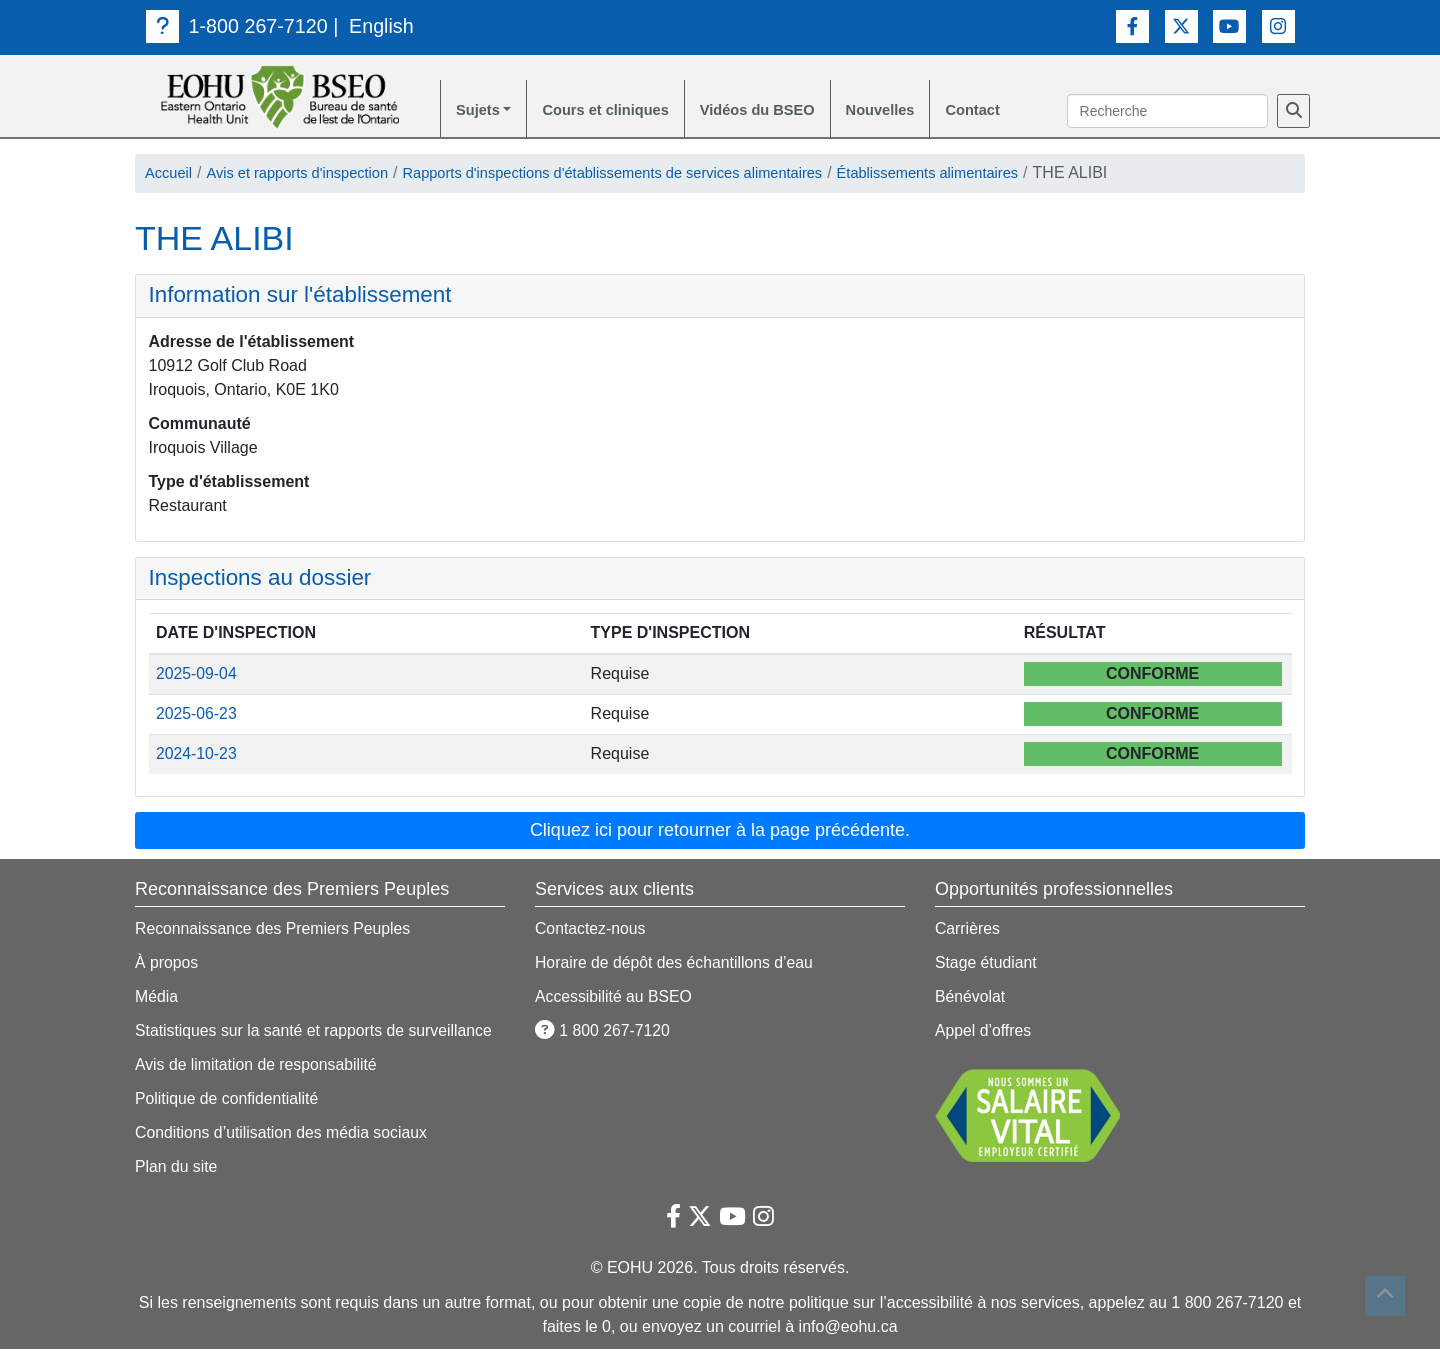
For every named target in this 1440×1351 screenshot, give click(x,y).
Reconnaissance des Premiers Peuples (274, 930)
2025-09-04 (197, 676)
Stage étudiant (986, 964)
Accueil (171, 175)
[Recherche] (1293, 112)
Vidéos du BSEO (780, 111)
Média (157, 998)
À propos (167, 964)
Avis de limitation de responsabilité (257, 1066)
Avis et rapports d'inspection (310, 175)
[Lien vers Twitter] (1181, 25)
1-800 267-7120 (238, 26)
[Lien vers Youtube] (1229, 25)
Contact (1010, 111)
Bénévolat (970, 998)
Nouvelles (912, 111)
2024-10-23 (197, 756)
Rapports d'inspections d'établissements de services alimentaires (655, 175)
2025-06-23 (197, 716)
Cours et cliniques (616, 111)
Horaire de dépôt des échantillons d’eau (676, 964)
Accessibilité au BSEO (614, 998)
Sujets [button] (480, 111)
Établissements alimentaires (999, 175)
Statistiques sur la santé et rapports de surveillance (316, 1032)
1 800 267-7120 (603, 1032)
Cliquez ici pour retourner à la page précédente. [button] (720, 832)
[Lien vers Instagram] (1278, 25)
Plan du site (177, 1168)
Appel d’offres (984, 1032)
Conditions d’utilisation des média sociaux (283, 1134)
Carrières (968, 930)
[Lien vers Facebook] (1132, 25)
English (384, 26)
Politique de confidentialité (228, 1100)
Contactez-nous (591, 930)
